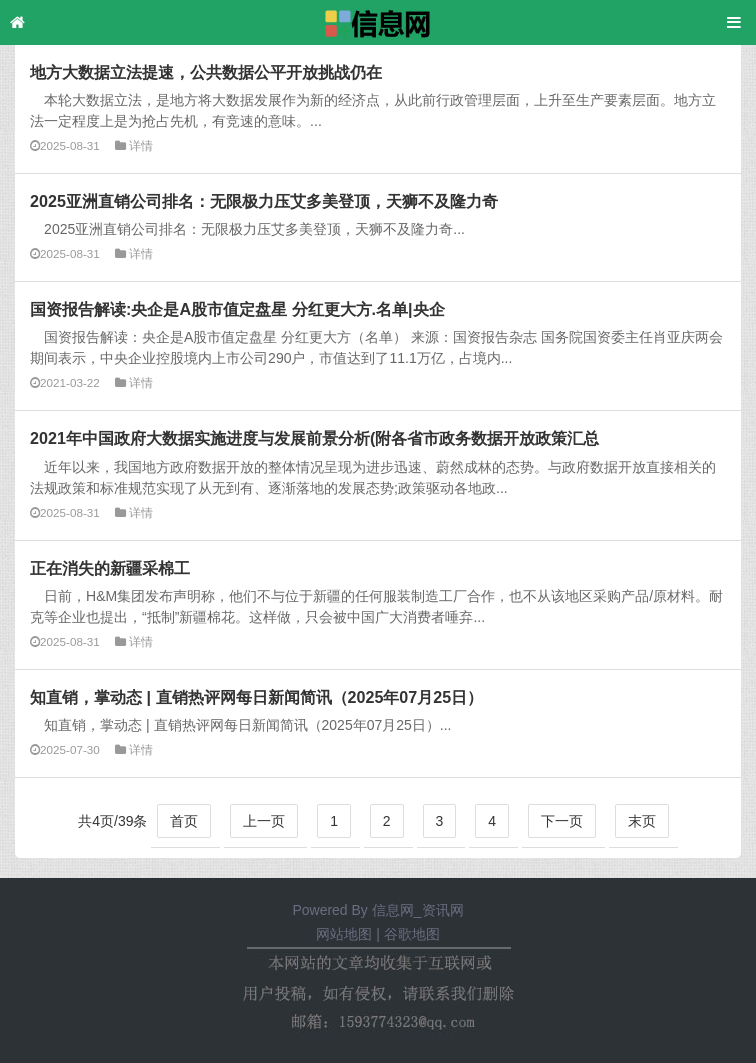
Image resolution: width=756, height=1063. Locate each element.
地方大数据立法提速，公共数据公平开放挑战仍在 (206, 72)
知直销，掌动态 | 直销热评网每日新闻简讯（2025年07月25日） (256, 697)
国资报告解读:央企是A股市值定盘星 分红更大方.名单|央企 (237, 309)
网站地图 (344, 934)
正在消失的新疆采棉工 (110, 568)
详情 (141, 145)
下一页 (562, 821)
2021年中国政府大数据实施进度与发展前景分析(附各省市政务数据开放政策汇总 (314, 438)
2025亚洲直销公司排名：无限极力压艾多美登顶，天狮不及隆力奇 (264, 201)
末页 (642, 821)
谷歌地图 (412, 934)
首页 (184, 821)
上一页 (264, 821)
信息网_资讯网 (418, 910)
